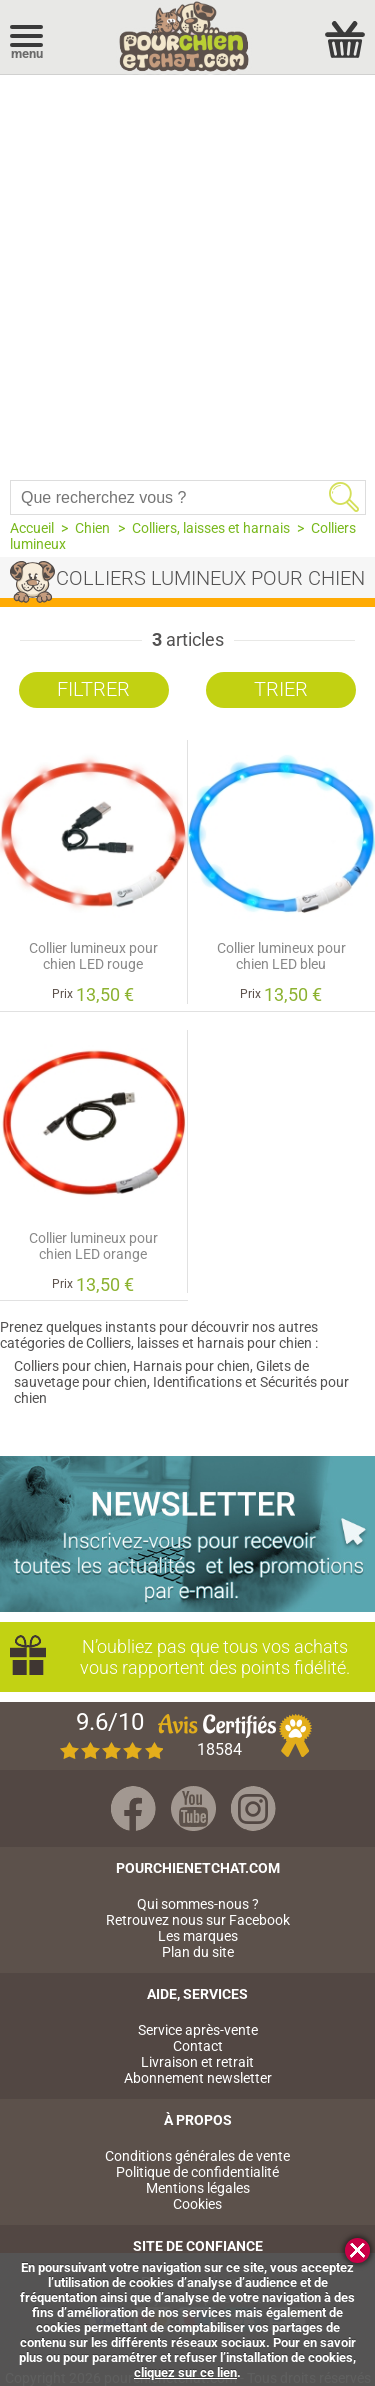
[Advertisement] (187, 272)
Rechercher (344, 497)
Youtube (193, 1808)
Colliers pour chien (70, 1366)
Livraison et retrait (197, 2062)
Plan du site (198, 1952)
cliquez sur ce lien (185, 2372)
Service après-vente (198, 2030)
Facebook (133, 1808)
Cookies (197, 2204)
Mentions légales (198, 2188)
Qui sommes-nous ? (198, 1904)
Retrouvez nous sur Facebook (198, 1920)
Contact (198, 2046)
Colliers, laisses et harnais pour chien (199, 1343)
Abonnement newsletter (198, 2078)
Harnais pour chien (191, 1366)
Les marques (198, 1936)
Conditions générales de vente (197, 2156)
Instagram (253, 1808)
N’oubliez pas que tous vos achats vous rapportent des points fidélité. (207, 1657)
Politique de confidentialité (197, 2172)
